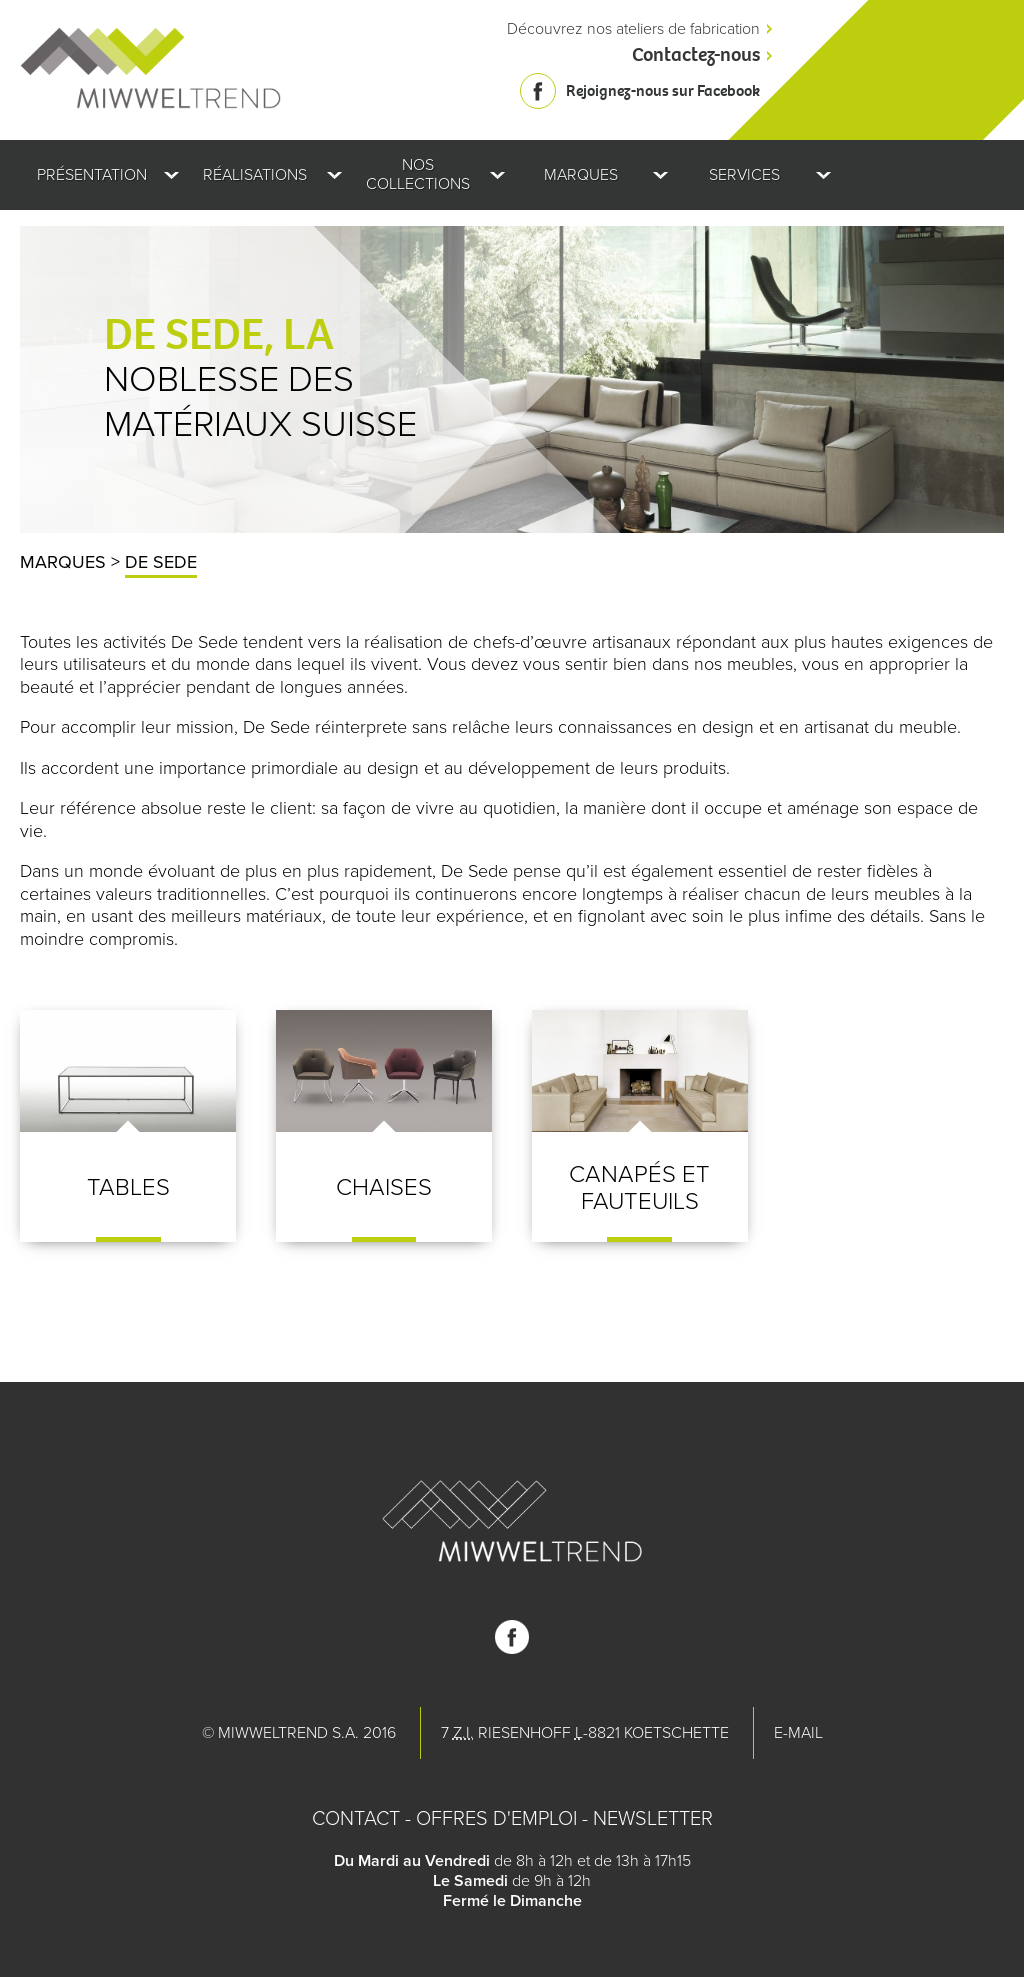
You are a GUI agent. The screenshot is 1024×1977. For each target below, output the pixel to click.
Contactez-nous (696, 54)
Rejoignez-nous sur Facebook (663, 90)
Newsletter (653, 1819)
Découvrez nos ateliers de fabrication (633, 29)
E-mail (798, 1733)
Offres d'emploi (496, 1819)
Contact (356, 1819)
